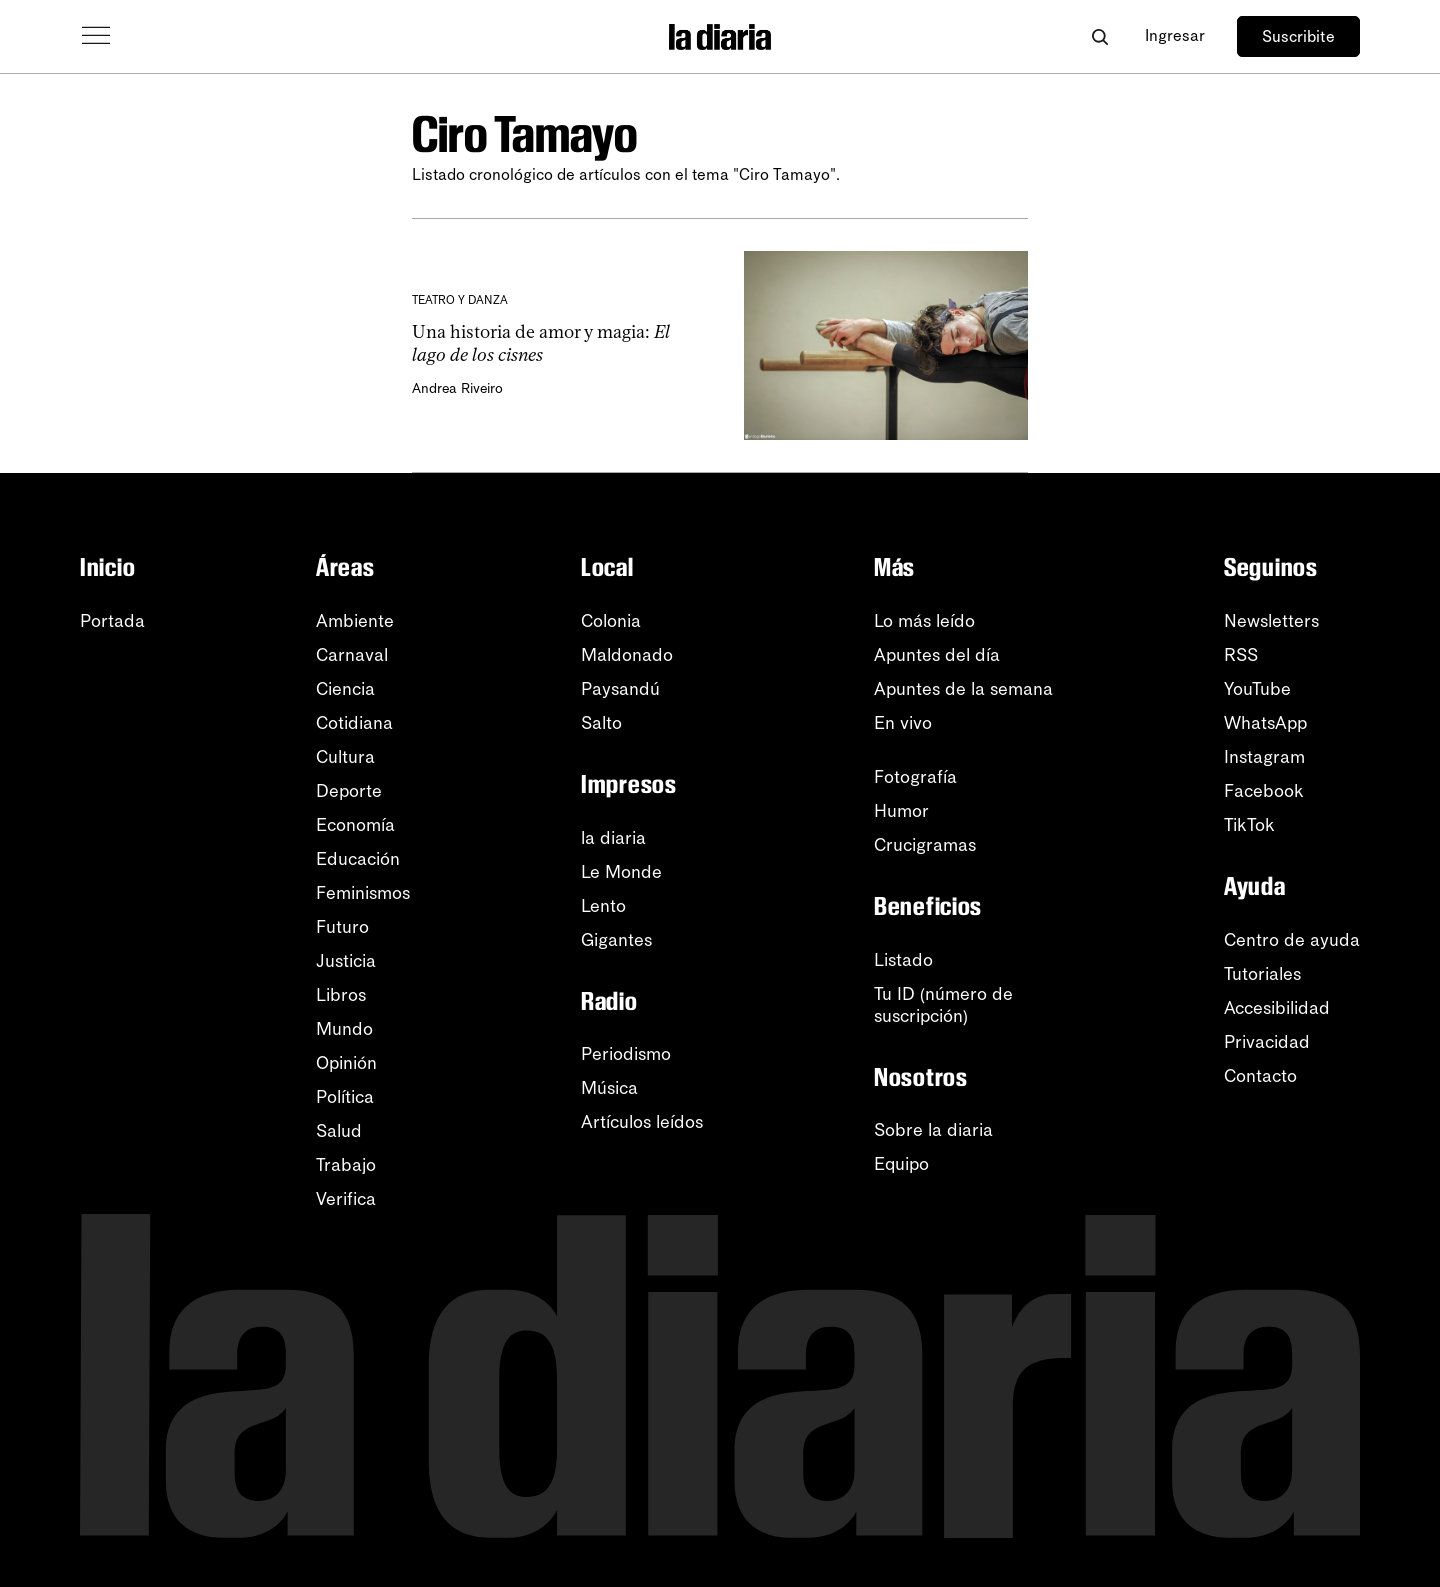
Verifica (346, 1199)
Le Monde (621, 872)
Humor (901, 811)
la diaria (613, 838)
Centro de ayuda (1292, 940)
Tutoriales (1262, 974)
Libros (341, 995)
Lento (603, 906)
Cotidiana (354, 723)
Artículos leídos (642, 1122)
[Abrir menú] (96, 36)
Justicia (346, 961)
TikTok (1249, 825)
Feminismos (363, 893)
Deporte (349, 791)
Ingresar (1175, 35)
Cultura (345, 757)
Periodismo (626, 1054)
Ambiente (355, 621)
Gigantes (616, 940)
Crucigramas (925, 845)
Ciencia (345, 689)
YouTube (1257, 689)
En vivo (903, 723)
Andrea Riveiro (457, 388)
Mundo (344, 1029)
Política (345, 1097)
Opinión (346, 1063)
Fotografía (915, 777)
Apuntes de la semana (963, 689)
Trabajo (346, 1165)
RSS (1241, 655)
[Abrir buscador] (1099, 36)
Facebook (1264, 791)
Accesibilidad (1277, 1008)
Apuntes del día (937, 655)
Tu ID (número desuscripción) (943, 1005)
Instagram (1264, 757)
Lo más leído (924, 621)
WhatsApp (1265, 723)
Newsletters (1271, 621)
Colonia (611, 621)
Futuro (342, 927)
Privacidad (1267, 1042)
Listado (903, 960)
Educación (358, 859)
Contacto (1260, 1076)
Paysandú (620, 689)
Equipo (901, 1164)
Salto (601, 723)
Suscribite (1298, 36)
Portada (112, 621)
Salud (339, 1131)
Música (609, 1088)
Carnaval (352, 655)
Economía (355, 825)
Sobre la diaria (933, 1130)
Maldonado (627, 655)
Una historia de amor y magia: (541, 343)
